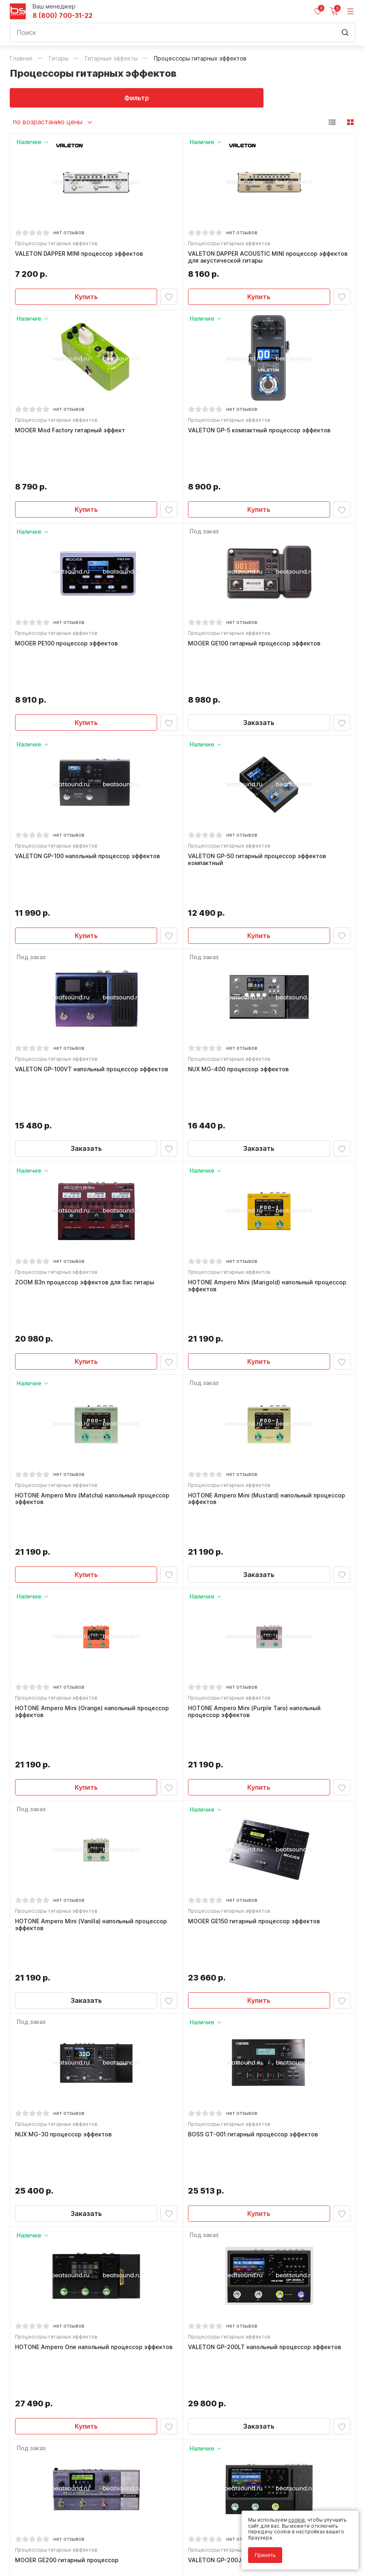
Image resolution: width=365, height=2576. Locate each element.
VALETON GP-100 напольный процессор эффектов (89, 780)
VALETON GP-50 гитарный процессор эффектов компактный (259, 784)
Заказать (258, 644)
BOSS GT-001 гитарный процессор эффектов (255, 1852)
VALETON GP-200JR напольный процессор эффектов (266, 2197)
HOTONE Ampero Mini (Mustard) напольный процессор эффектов (268, 1316)
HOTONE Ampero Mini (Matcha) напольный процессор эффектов (94, 1316)
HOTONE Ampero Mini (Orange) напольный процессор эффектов (94, 1496)
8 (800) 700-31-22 (62, 15)
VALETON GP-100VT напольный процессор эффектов (93, 960)
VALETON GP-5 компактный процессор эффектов (261, 434)
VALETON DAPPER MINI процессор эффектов (81, 255)
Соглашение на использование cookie (57, 2548)
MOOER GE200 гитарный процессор (68, 2197)
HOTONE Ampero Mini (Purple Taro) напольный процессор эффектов (256, 1496)
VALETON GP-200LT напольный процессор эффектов (266, 2025)
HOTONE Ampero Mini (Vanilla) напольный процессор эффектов (92, 1675)
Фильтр (96, 98)
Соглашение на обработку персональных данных (71, 2542)
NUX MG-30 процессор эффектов (65, 1852)
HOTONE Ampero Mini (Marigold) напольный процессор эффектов (269, 1136)
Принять (265, 2555)
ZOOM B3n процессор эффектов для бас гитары (86, 1133)
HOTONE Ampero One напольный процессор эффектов (95, 2025)
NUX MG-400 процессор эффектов (240, 960)
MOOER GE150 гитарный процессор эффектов (256, 1672)
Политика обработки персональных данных (64, 2536)
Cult (111, 2560)
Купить (86, 298)
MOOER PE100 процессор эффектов (68, 607)
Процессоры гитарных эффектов (58, 245)
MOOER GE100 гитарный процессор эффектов (256, 607)
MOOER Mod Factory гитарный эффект (72, 434)
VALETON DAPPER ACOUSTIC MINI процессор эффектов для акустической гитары (254, 258)
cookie (296, 2520)
